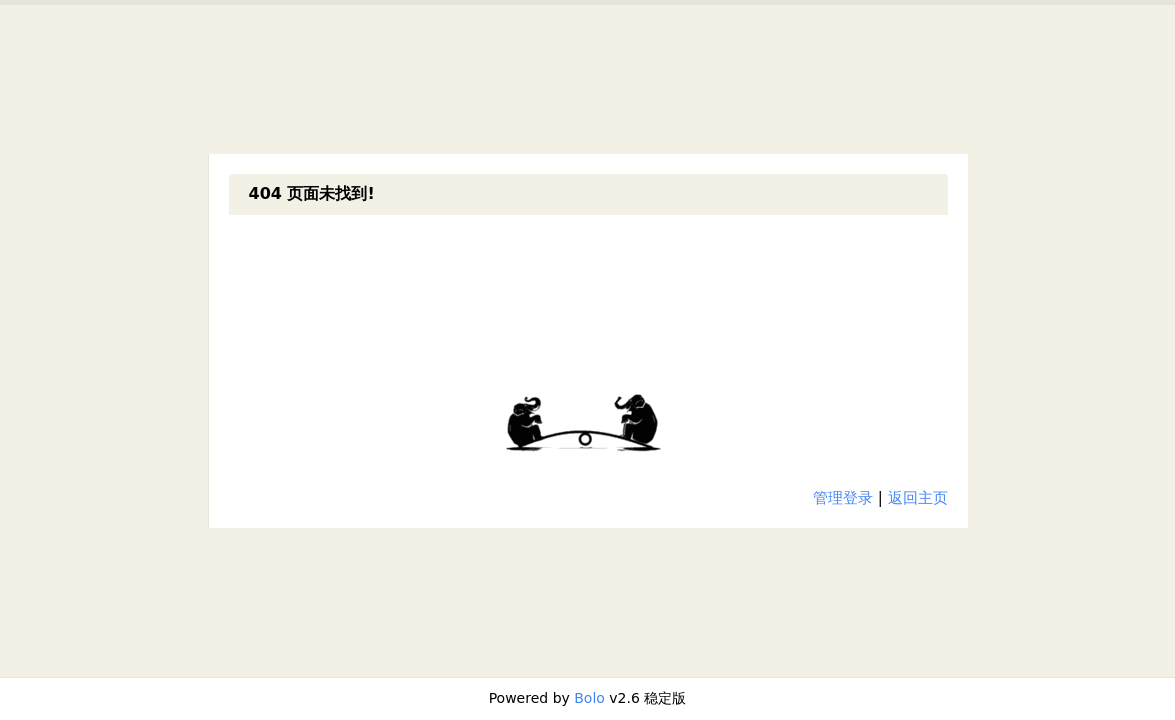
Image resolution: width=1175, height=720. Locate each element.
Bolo (589, 698)
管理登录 (843, 498)
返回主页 (918, 498)
